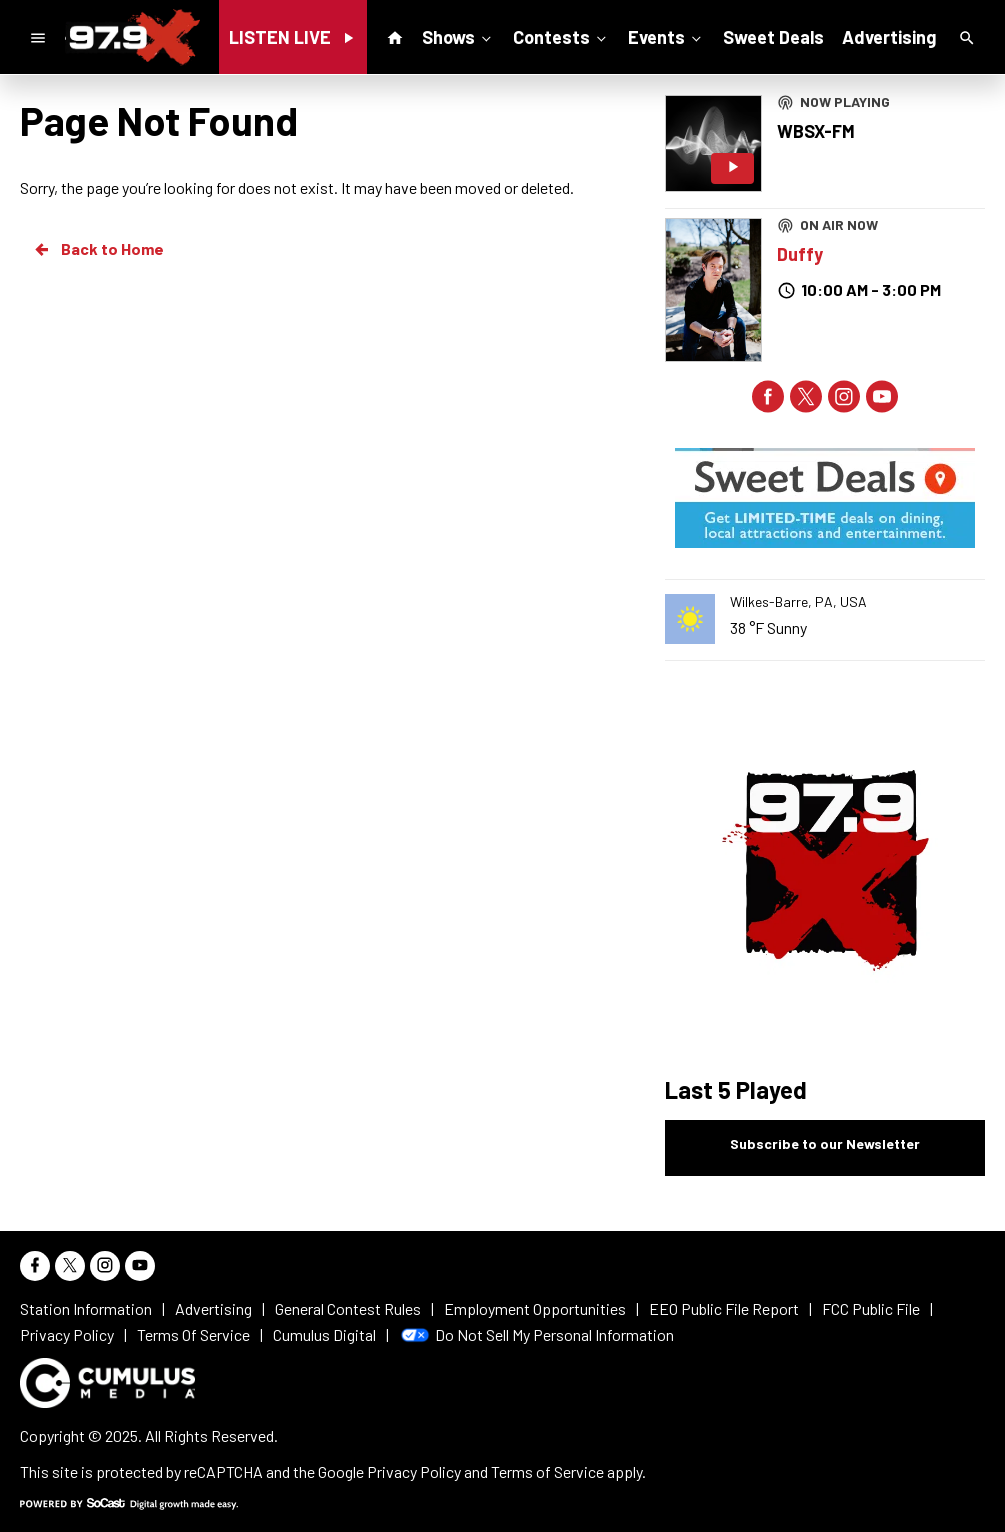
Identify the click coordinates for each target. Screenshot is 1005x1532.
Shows (458, 36)
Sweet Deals (773, 37)
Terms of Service (547, 1471)
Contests (561, 36)
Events (666, 36)
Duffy (800, 254)
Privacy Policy (414, 1471)
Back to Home (98, 249)
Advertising (889, 37)
